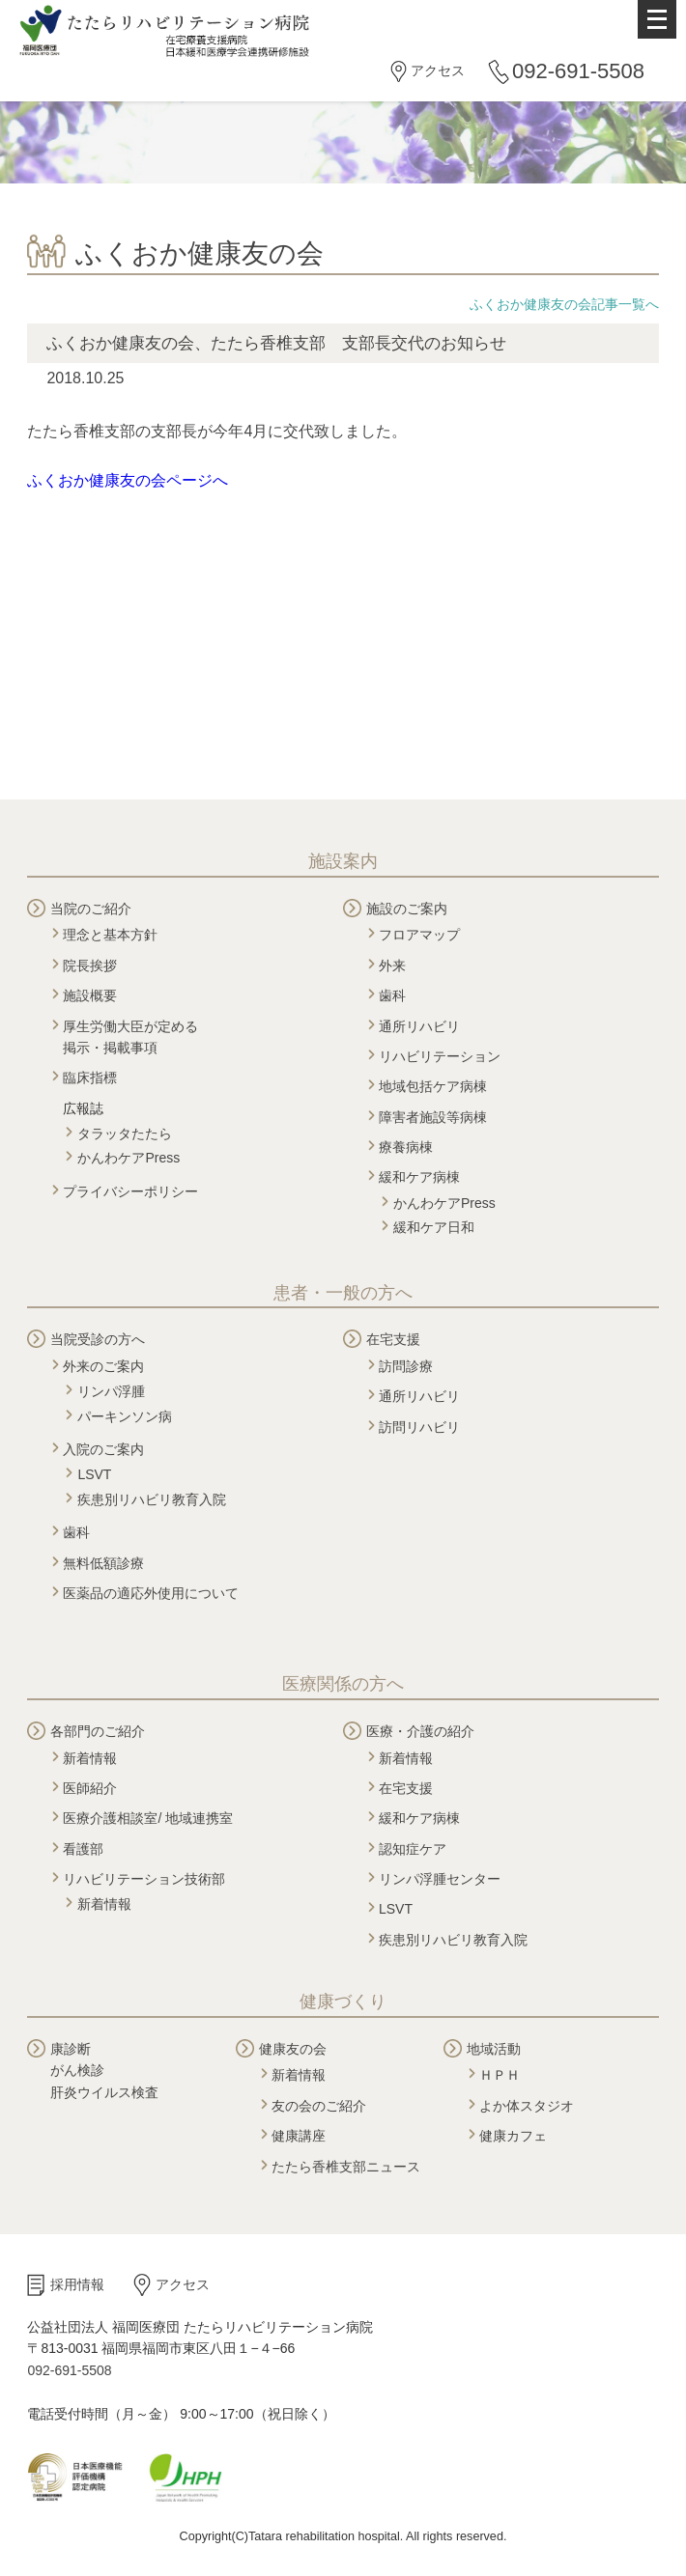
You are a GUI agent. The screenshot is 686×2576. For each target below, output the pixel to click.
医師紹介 (90, 1788)
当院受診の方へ (97, 1339)
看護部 (83, 1849)
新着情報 (90, 1758)
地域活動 (494, 2049)
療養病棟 (406, 1147)
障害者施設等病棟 (433, 1117)
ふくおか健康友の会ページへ (127, 480)
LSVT (94, 1474)
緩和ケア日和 (433, 1227)
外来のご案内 (103, 1366)
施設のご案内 (406, 908)
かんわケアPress (128, 1157)
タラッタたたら (124, 1133)
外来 (392, 965)
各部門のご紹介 (97, 1731)
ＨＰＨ (499, 2075)
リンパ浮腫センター (439, 1879)
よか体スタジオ (526, 2106)
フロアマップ (419, 934)
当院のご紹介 (90, 908)
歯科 (392, 995)
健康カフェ (513, 2135)
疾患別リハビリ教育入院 (151, 1499)
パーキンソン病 (124, 1416)
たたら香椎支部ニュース (346, 2166)
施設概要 (90, 995)
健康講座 (299, 2135)
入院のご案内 (103, 1449)
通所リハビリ (419, 1026)
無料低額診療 (103, 1563)
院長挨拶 (90, 965)
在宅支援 (393, 1339)
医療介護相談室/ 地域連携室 (148, 1818)
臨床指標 (90, 1077)
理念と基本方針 (110, 934)
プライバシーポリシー (130, 1191)
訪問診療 (406, 1366)
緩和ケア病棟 (419, 1177)
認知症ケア (412, 1849)
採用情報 (77, 2284)
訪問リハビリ (419, 1427)
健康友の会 (293, 2049)
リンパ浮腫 (111, 1391)
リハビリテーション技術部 (144, 1879)
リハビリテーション (439, 1056)
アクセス (438, 70)
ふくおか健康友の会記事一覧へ (564, 304)
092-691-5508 (578, 71)
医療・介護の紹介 (420, 1731)
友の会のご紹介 (319, 2106)
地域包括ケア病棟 (433, 1086)
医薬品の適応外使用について (151, 1593)
